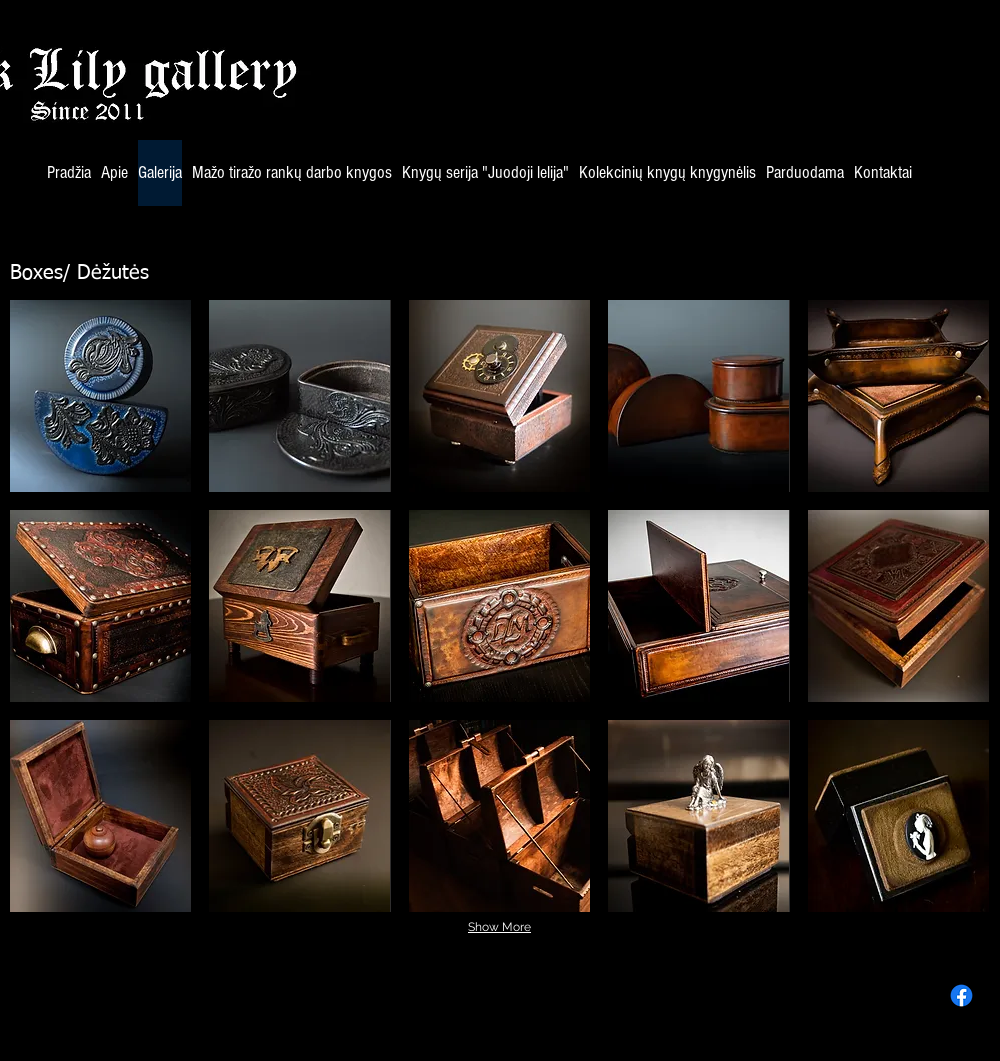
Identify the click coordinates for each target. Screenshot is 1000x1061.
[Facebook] (961, 995)
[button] (100, 396)
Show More (499, 927)
